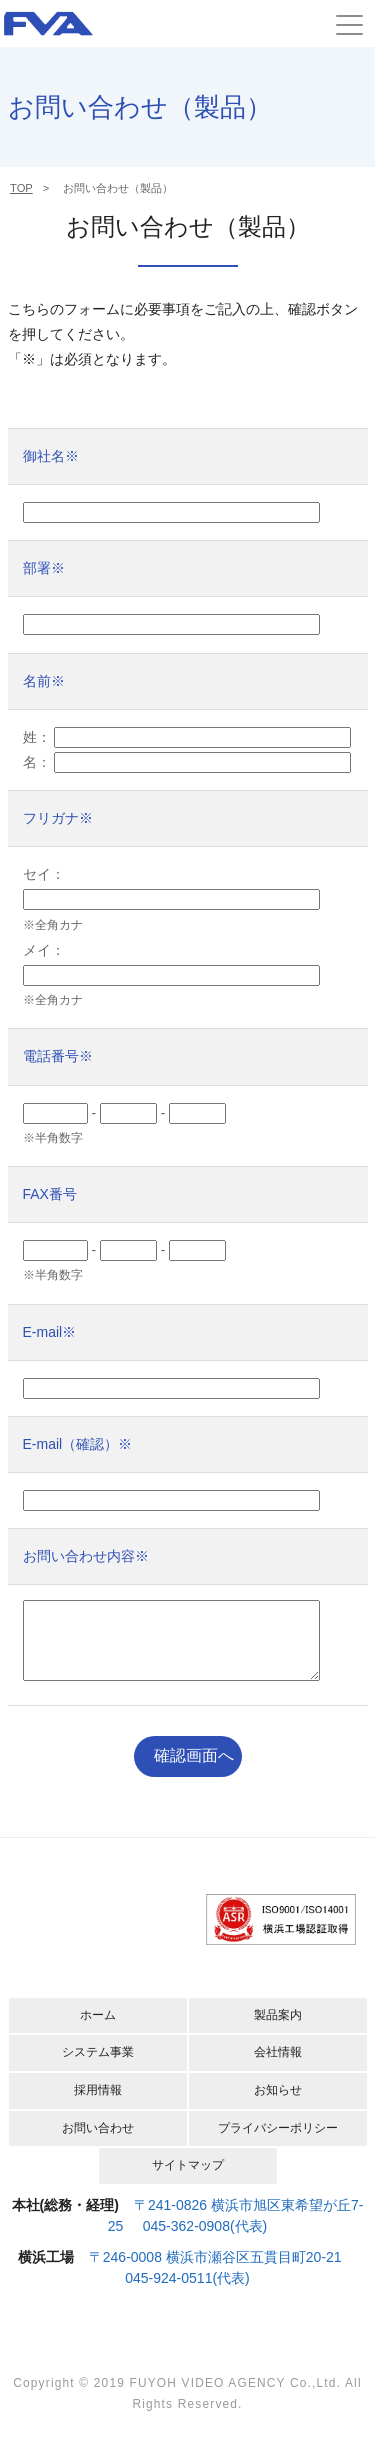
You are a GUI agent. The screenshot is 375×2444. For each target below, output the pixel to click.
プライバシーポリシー (278, 2143)
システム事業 (98, 2067)
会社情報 (278, 2067)
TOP (21, 188)
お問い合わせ (98, 2143)
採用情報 (98, 2105)
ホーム (98, 2030)
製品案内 (278, 2030)
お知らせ (278, 2105)
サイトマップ (188, 2180)
